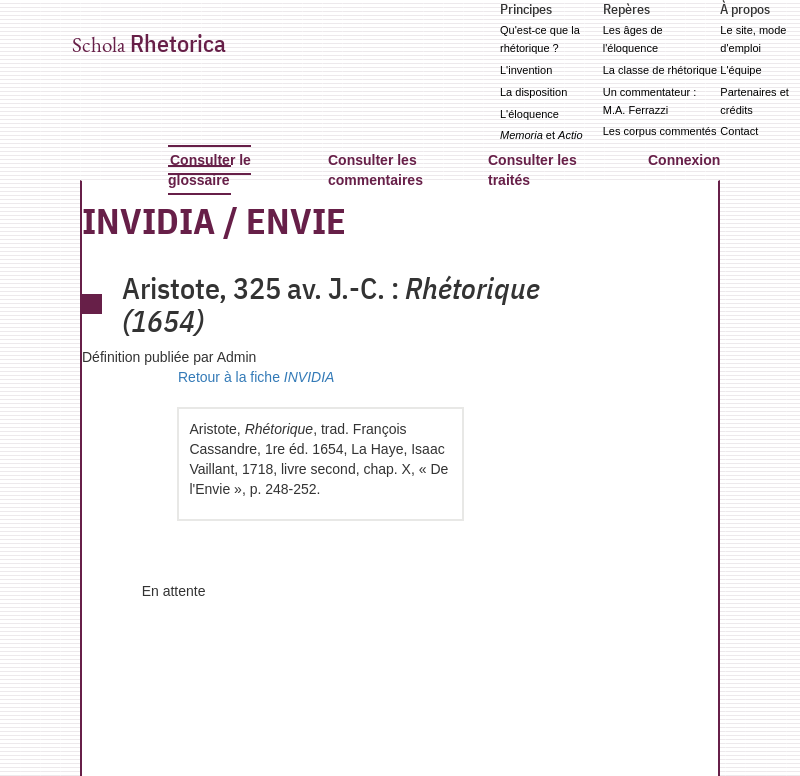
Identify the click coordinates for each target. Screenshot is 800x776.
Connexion (684, 160)
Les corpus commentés (660, 131)
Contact (739, 131)
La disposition (533, 92)
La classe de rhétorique (660, 70)
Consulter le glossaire (209, 170)
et (541, 135)
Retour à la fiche (256, 377)
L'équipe (740, 70)
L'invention (526, 70)
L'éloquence (529, 114)
